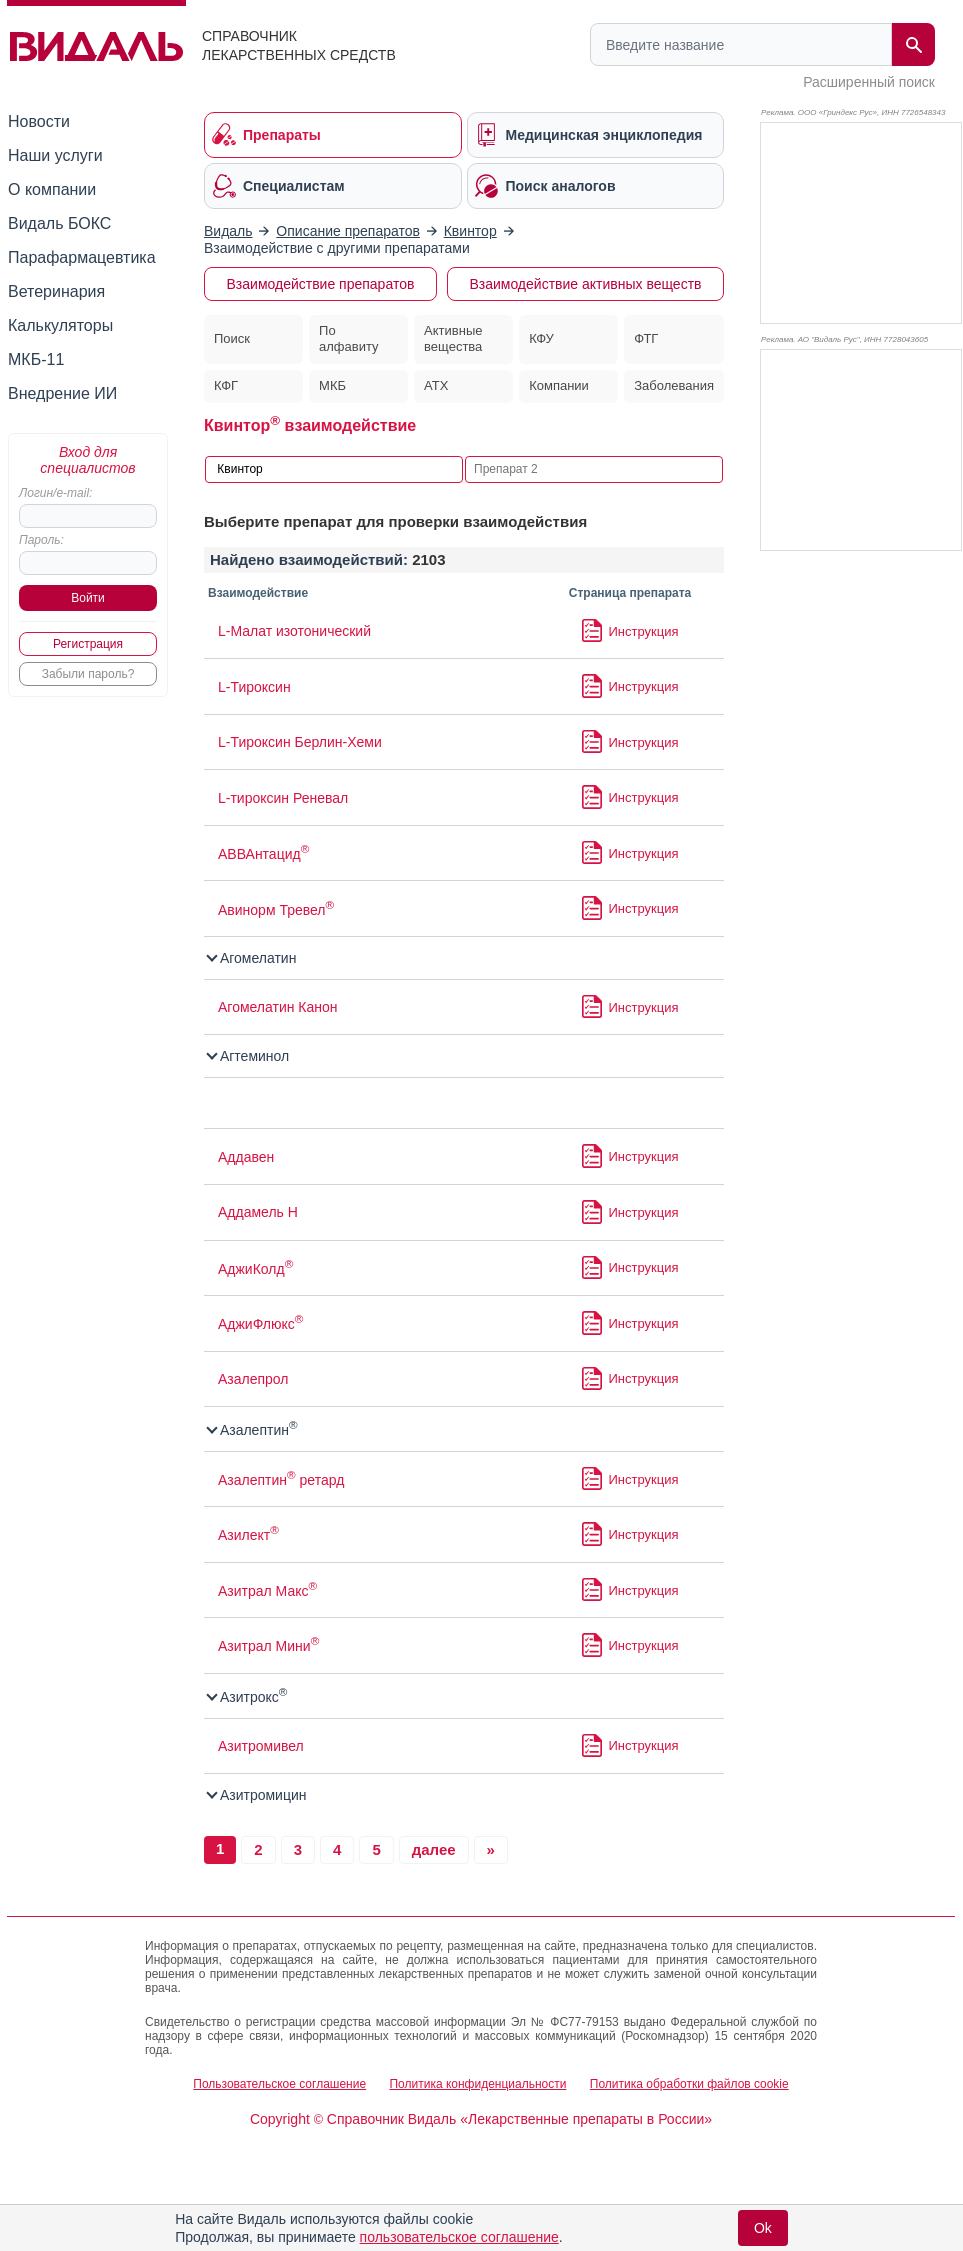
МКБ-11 (36, 359)
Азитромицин (257, 1795)
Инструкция (644, 631)
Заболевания (674, 385)
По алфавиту (349, 339)
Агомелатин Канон (278, 1007)
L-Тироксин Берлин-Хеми (300, 742)
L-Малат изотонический (294, 631)
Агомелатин (252, 958)
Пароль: (41, 540)
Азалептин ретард (281, 1480)
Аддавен (246, 1157)
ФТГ (646, 338)
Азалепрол (253, 1379)
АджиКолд (255, 1269)
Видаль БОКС (59, 223)
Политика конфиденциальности (477, 2084)
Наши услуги (55, 155)
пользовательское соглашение (459, 2237)
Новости (39, 121)
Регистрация (88, 644)
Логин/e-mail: (55, 493)
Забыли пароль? (88, 674)
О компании (52, 189)
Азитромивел (261, 1746)
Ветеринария (56, 291)
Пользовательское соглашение (279, 2084)
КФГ (226, 385)
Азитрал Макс (267, 1591)
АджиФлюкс (260, 1324)
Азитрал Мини (268, 1646)
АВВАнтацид (263, 854)
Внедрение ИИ (62, 393)
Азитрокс (247, 1697)
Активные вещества (453, 339)
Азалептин (253, 1430)
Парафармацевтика (82, 257)
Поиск (232, 338)
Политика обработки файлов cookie (689, 2084)
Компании (559, 385)
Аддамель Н (258, 1212)
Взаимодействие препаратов (321, 284)
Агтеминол (248, 1056)
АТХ (436, 385)
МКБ (332, 385)
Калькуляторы (60, 325)
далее (434, 1849)
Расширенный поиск (869, 82)
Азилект (248, 1535)
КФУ (541, 338)
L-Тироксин (254, 687)
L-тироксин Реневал (283, 798)
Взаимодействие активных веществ (585, 284)
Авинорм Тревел (276, 910)
